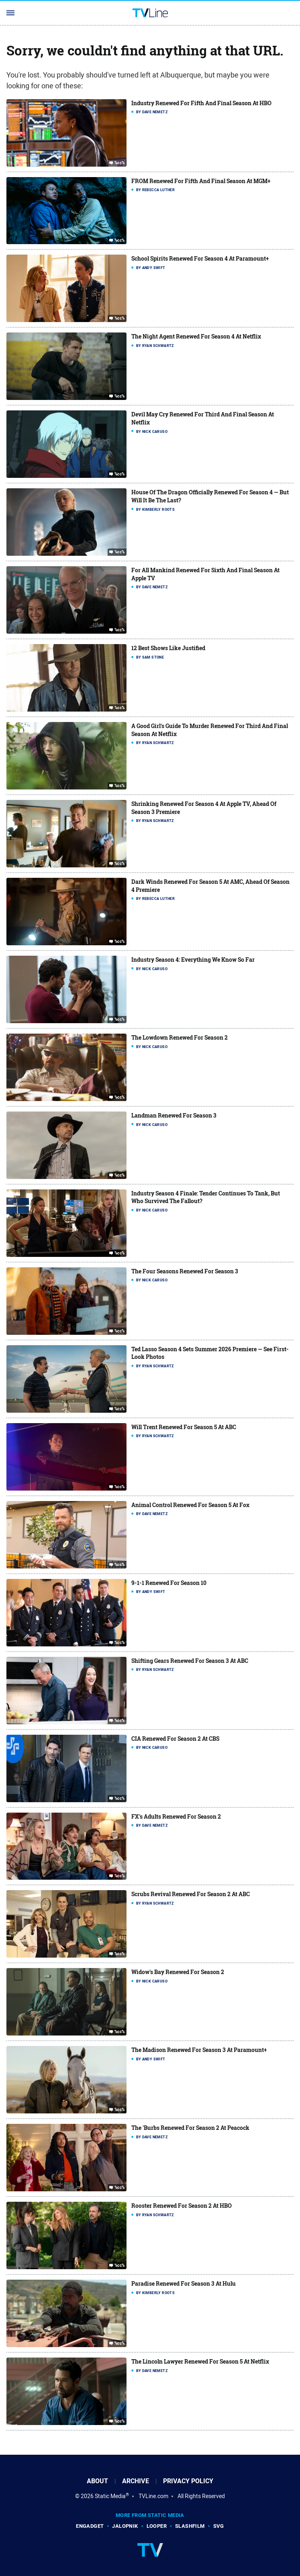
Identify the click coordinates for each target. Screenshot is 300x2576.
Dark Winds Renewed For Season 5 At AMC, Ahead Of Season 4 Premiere (210, 885)
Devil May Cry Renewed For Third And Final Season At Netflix (202, 418)
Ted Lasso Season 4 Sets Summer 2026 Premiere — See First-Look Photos (210, 1353)
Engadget (90, 2526)
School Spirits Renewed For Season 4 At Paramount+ (200, 258)
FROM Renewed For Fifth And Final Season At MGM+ (201, 181)
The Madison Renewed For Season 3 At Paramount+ (199, 2050)
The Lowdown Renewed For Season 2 (179, 1037)
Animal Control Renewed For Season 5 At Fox (190, 1505)
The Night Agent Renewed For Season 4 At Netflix (196, 336)
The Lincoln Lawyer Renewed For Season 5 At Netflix (200, 2361)
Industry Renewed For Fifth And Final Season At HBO (201, 103)
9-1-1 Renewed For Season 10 (168, 1583)
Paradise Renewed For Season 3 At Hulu (183, 2283)
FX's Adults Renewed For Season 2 (176, 1816)
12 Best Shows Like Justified (168, 648)
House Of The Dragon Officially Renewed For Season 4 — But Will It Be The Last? (210, 496)
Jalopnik (125, 2526)
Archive (135, 2481)
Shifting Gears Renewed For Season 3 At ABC (189, 1660)
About (97, 2481)
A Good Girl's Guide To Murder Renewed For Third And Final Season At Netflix (209, 730)
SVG (218, 2526)
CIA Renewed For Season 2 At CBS (175, 1738)
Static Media (110, 2496)
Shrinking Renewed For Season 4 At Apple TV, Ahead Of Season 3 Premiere (203, 808)
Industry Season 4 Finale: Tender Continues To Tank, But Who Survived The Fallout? (205, 1197)
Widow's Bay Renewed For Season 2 (177, 1972)
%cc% (119, 162)
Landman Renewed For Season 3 (173, 1115)
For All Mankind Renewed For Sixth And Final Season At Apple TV (205, 574)
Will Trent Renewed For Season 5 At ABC (183, 1427)
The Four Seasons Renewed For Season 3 (184, 1271)
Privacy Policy (188, 2481)
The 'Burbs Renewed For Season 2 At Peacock (190, 2127)
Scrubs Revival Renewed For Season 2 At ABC (190, 1894)
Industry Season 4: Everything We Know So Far (193, 959)
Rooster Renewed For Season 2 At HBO (181, 2205)
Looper (157, 2526)
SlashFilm (190, 2526)
